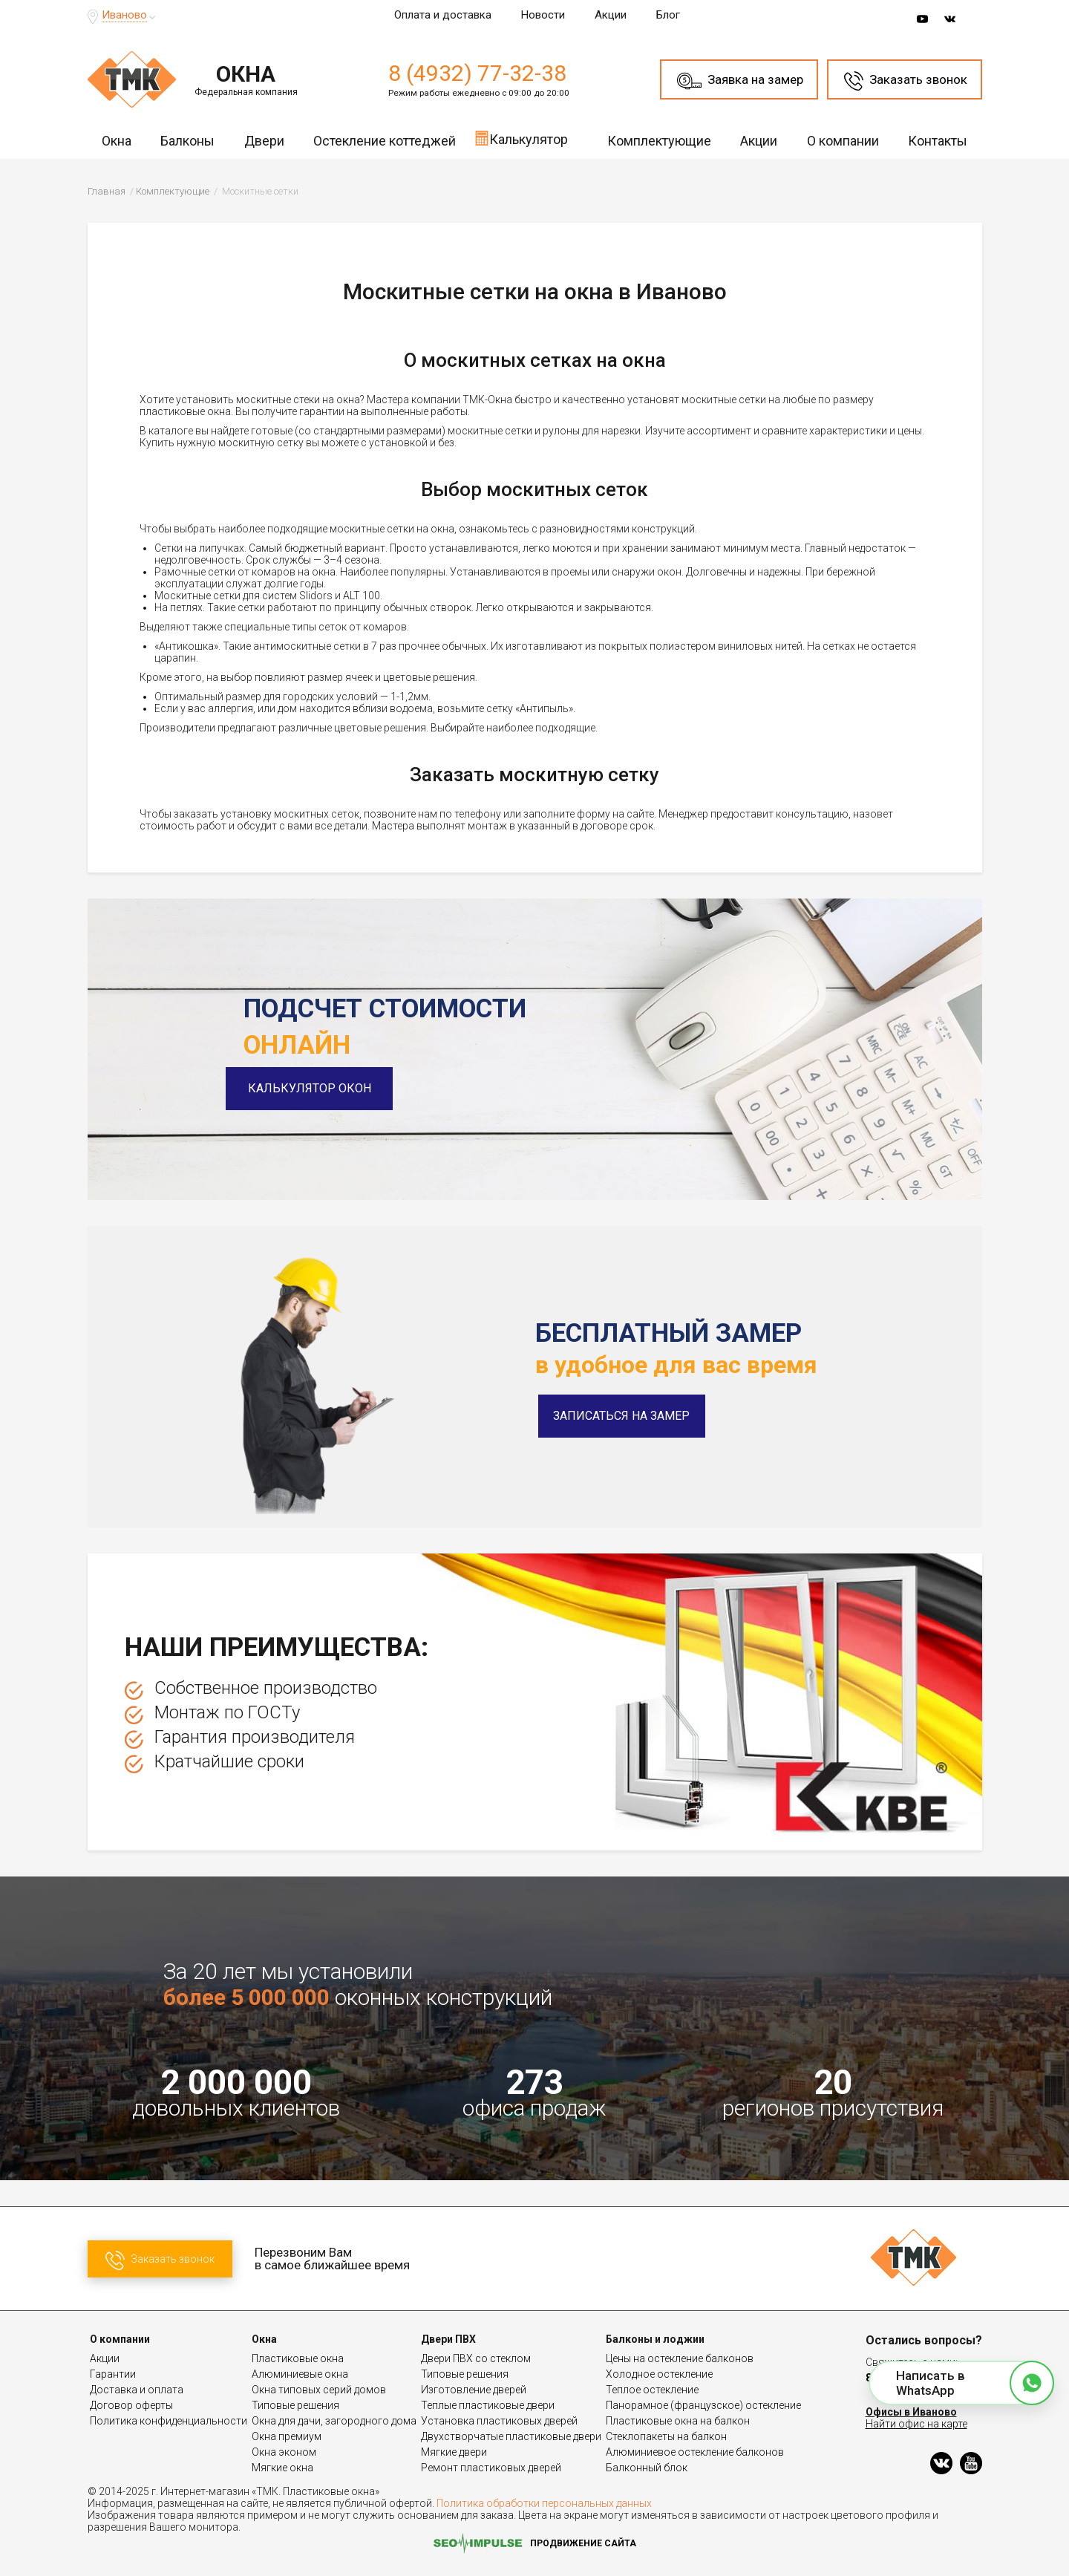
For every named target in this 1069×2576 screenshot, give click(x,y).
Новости (543, 15)
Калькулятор (521, 138)
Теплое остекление (652, 2390)
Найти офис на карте (916, 2424)
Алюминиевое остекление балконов (695, 2452)
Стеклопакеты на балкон (666, 2436)
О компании (843, 141)
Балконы (187, 141)
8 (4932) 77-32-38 (477, 73)
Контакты (937, 141)
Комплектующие (659, 141)
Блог (668, 15)
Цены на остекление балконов (679, 2358)
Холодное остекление (659, 2374)
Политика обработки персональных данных (544, 2503)
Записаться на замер (621, 1416)
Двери (264, 141)
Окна (116, 141)
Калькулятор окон (326, 1088)
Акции (611, 15)
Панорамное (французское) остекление (703, 2405)
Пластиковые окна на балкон (678, 2421)
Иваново (124, 15)
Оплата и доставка (442, 15)
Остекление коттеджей (384, 141)
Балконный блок (646, 2468)
